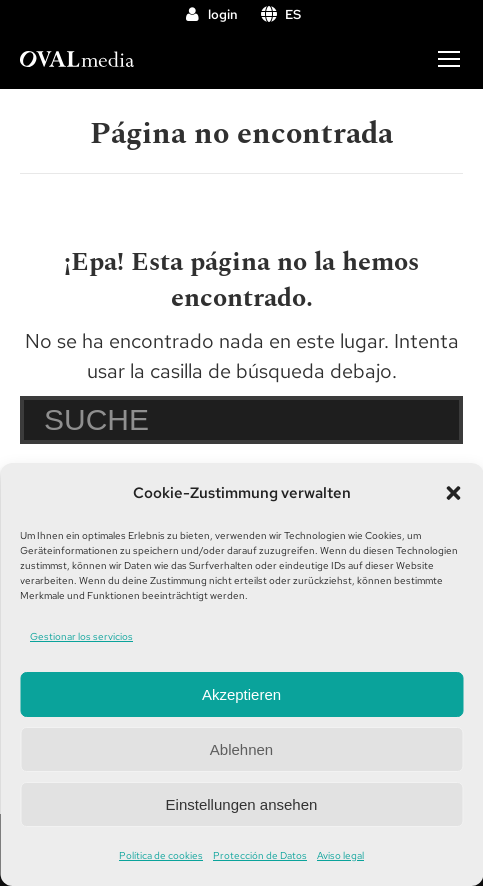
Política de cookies (161, 855)
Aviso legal (340, 855)
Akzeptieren (241, 694)
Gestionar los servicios (81, 636)
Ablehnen (241, 749)
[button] (453, 493)
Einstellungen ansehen (242, 804)
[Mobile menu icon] (449, 59)
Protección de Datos (260, 855)
